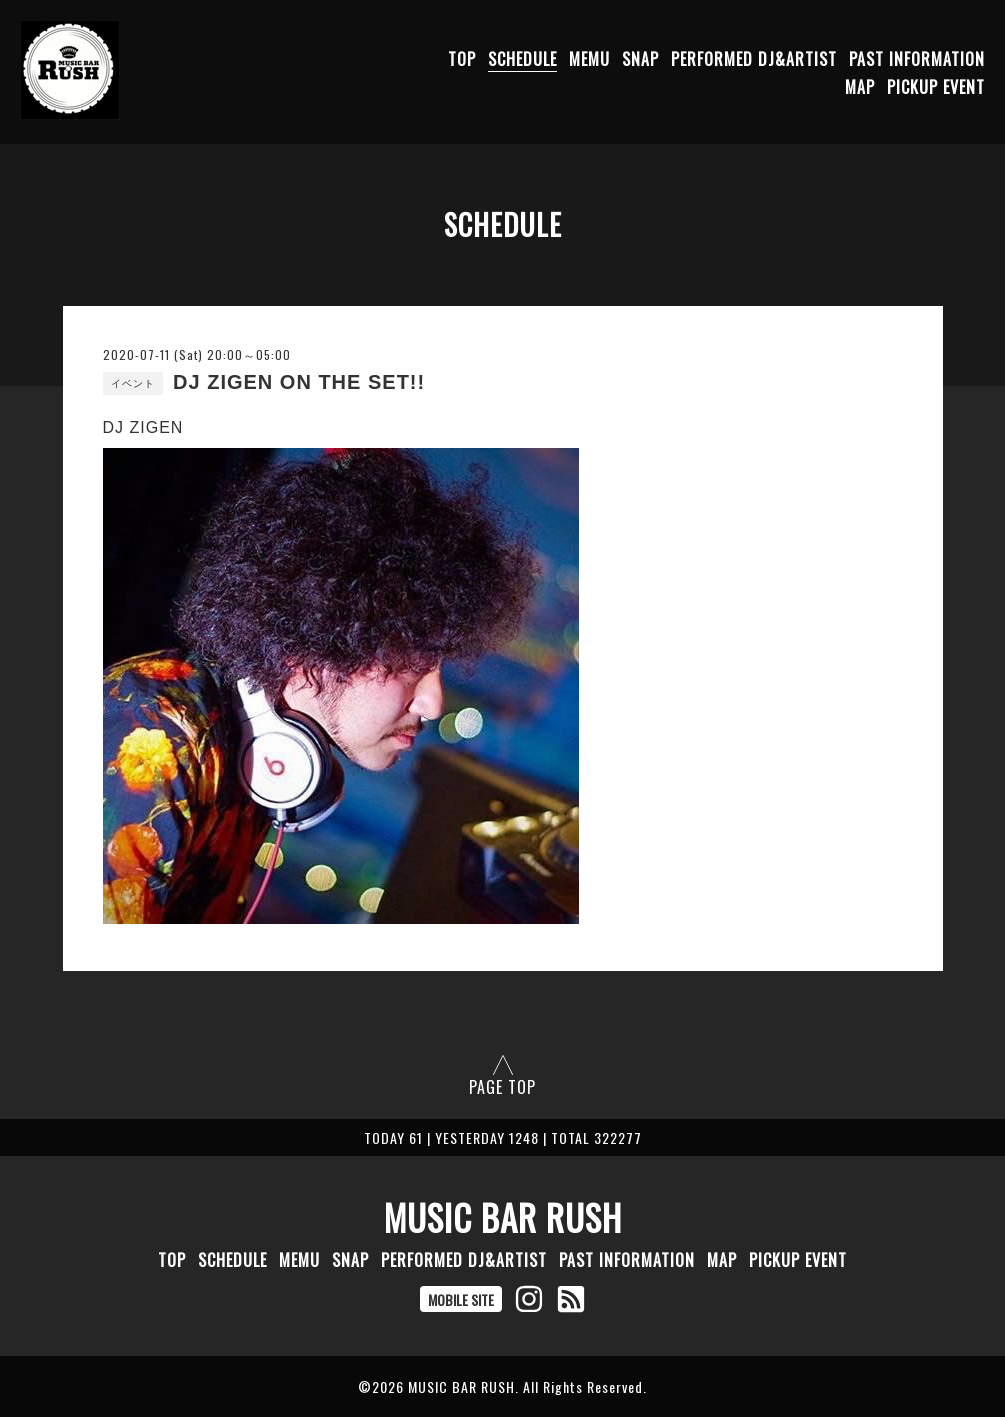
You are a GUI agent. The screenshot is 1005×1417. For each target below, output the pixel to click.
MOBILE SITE (461, 1299)
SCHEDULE (522, 59)
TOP (462, 59)
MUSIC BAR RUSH (503, 1217)
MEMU (589, 59)
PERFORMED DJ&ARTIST (754, 59)
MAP (860, 87)
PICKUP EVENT (936, 87)
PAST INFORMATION (917, 59)
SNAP (640, 59)
